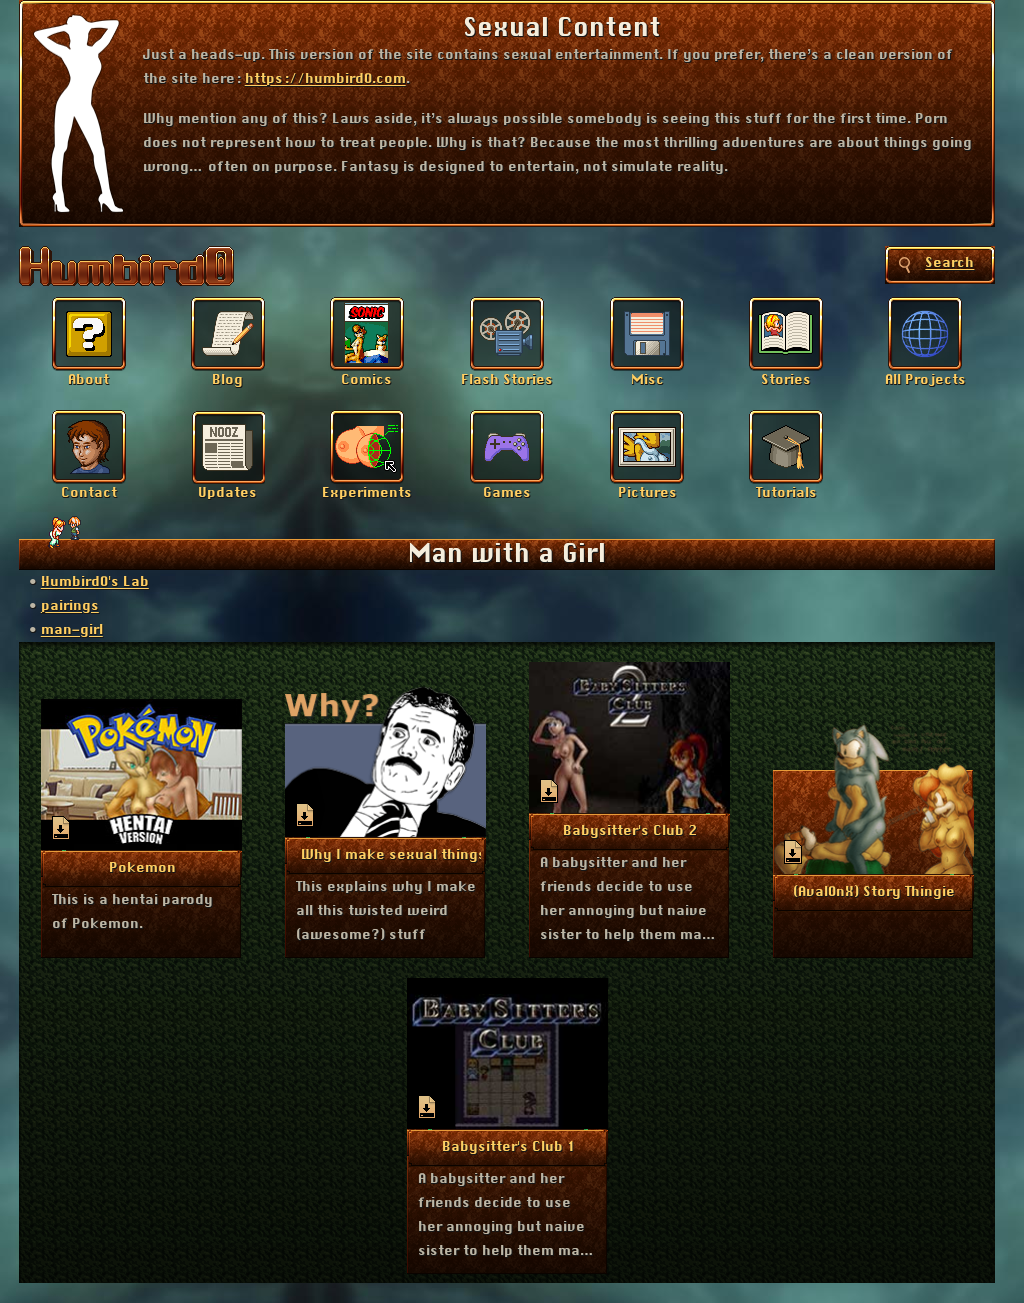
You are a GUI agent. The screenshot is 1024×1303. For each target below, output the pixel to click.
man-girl (72, 630)
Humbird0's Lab (95, 582)
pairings (70, 606)
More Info (142, 867)
